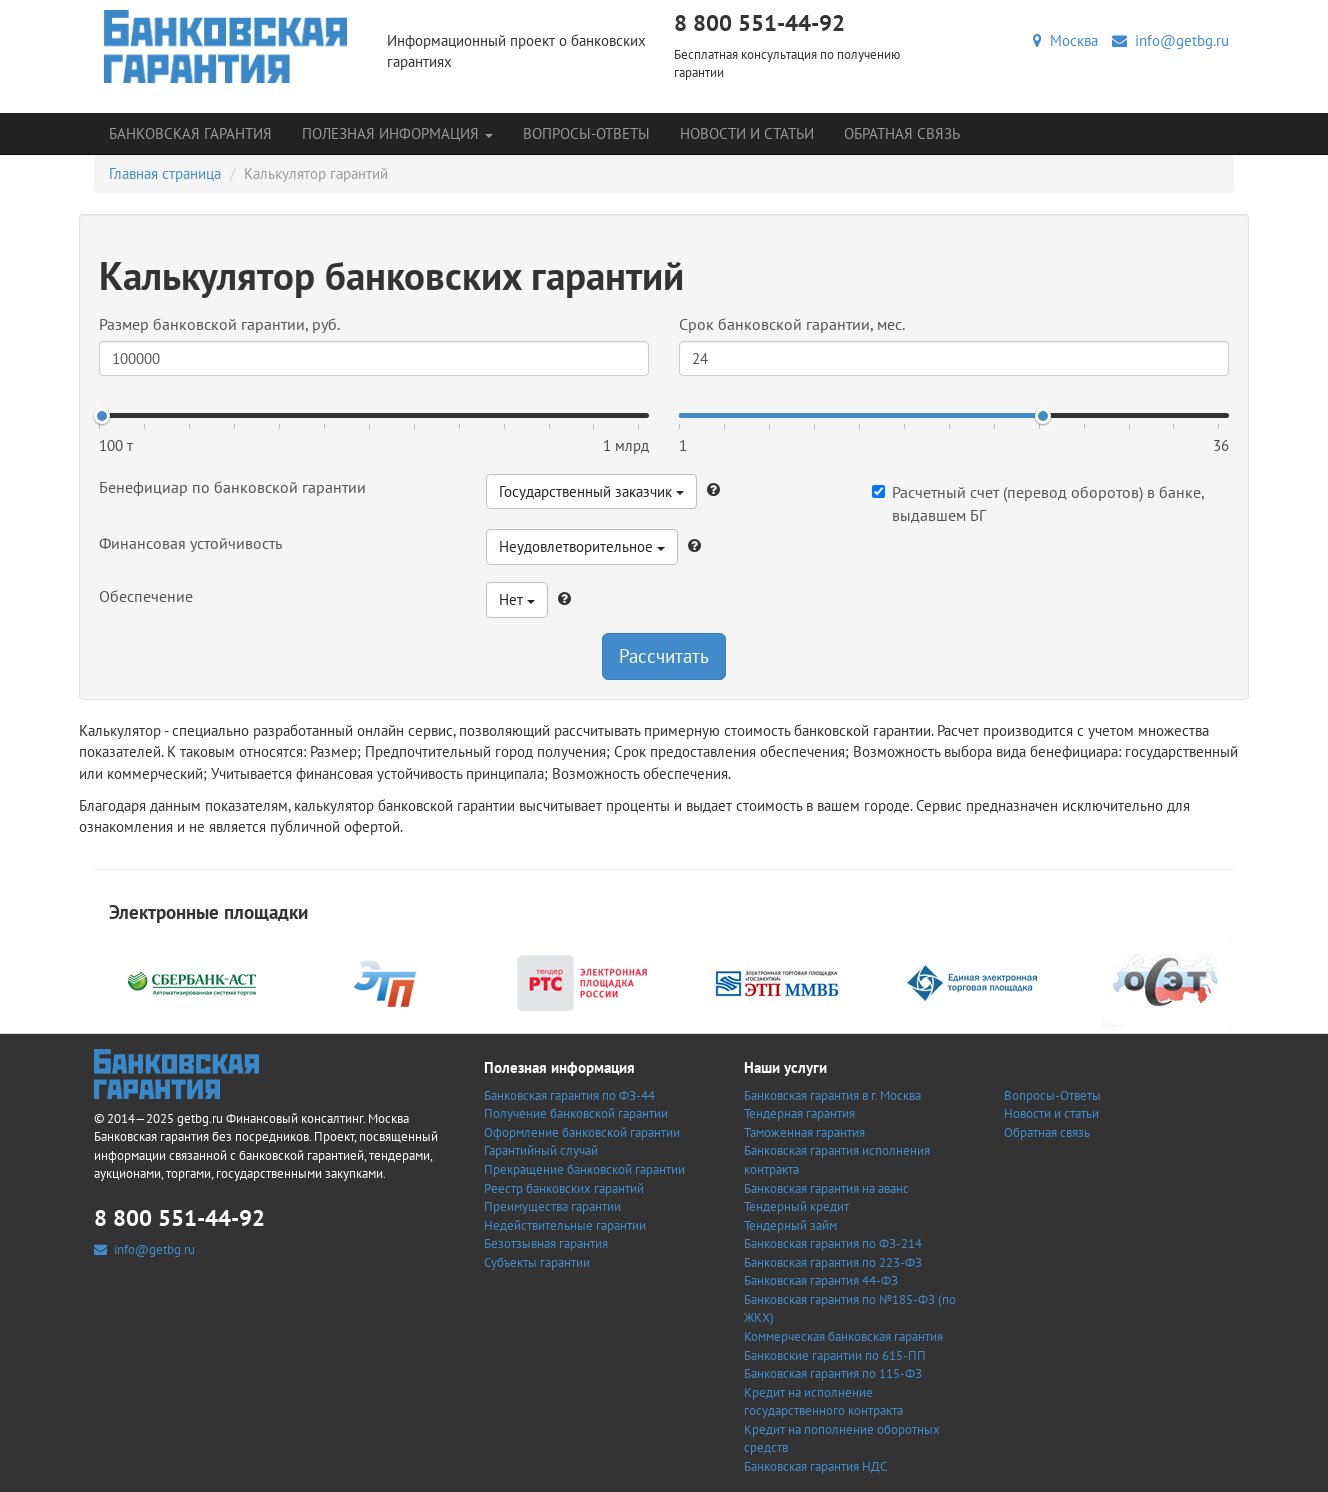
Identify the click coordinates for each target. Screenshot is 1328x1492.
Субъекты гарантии (537, 1262)
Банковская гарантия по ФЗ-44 (569, 1095)
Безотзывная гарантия (546, 1243)
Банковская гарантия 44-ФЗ (821, 1280)
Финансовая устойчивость (190, 543)
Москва (1065, 40)
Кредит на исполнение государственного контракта (823, 1402)
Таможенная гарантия (804, 1132)
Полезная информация (397, 133)
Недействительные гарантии (565, 1225)
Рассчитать (664, 656)
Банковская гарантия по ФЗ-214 (833, 1243)
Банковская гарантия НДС (815, 1466)
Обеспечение (146, 596)
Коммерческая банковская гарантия (843, 1336)
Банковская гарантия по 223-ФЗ (833, 1262)
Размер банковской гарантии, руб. (219, 324)
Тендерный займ (790, 1225)
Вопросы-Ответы (586, 133)
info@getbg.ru (1170, 40)
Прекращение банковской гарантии (584, 1169)
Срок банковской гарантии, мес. (792, 324)
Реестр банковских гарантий (564, 1188)
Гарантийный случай (541, 1150)
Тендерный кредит (796, 1206)
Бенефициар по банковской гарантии (232, 487)
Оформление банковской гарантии (582, 1132)
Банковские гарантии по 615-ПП (835, 1355)
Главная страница (165, 173)
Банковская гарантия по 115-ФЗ (833, 1373)
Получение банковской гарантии (576, 1113)
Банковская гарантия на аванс (826, 1188)
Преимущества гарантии (552, 1206)
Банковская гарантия (190, 133)
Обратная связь (902, 133)
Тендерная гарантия (799, 1113)
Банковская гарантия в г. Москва (832, 1095)
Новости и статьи (747, 133)
